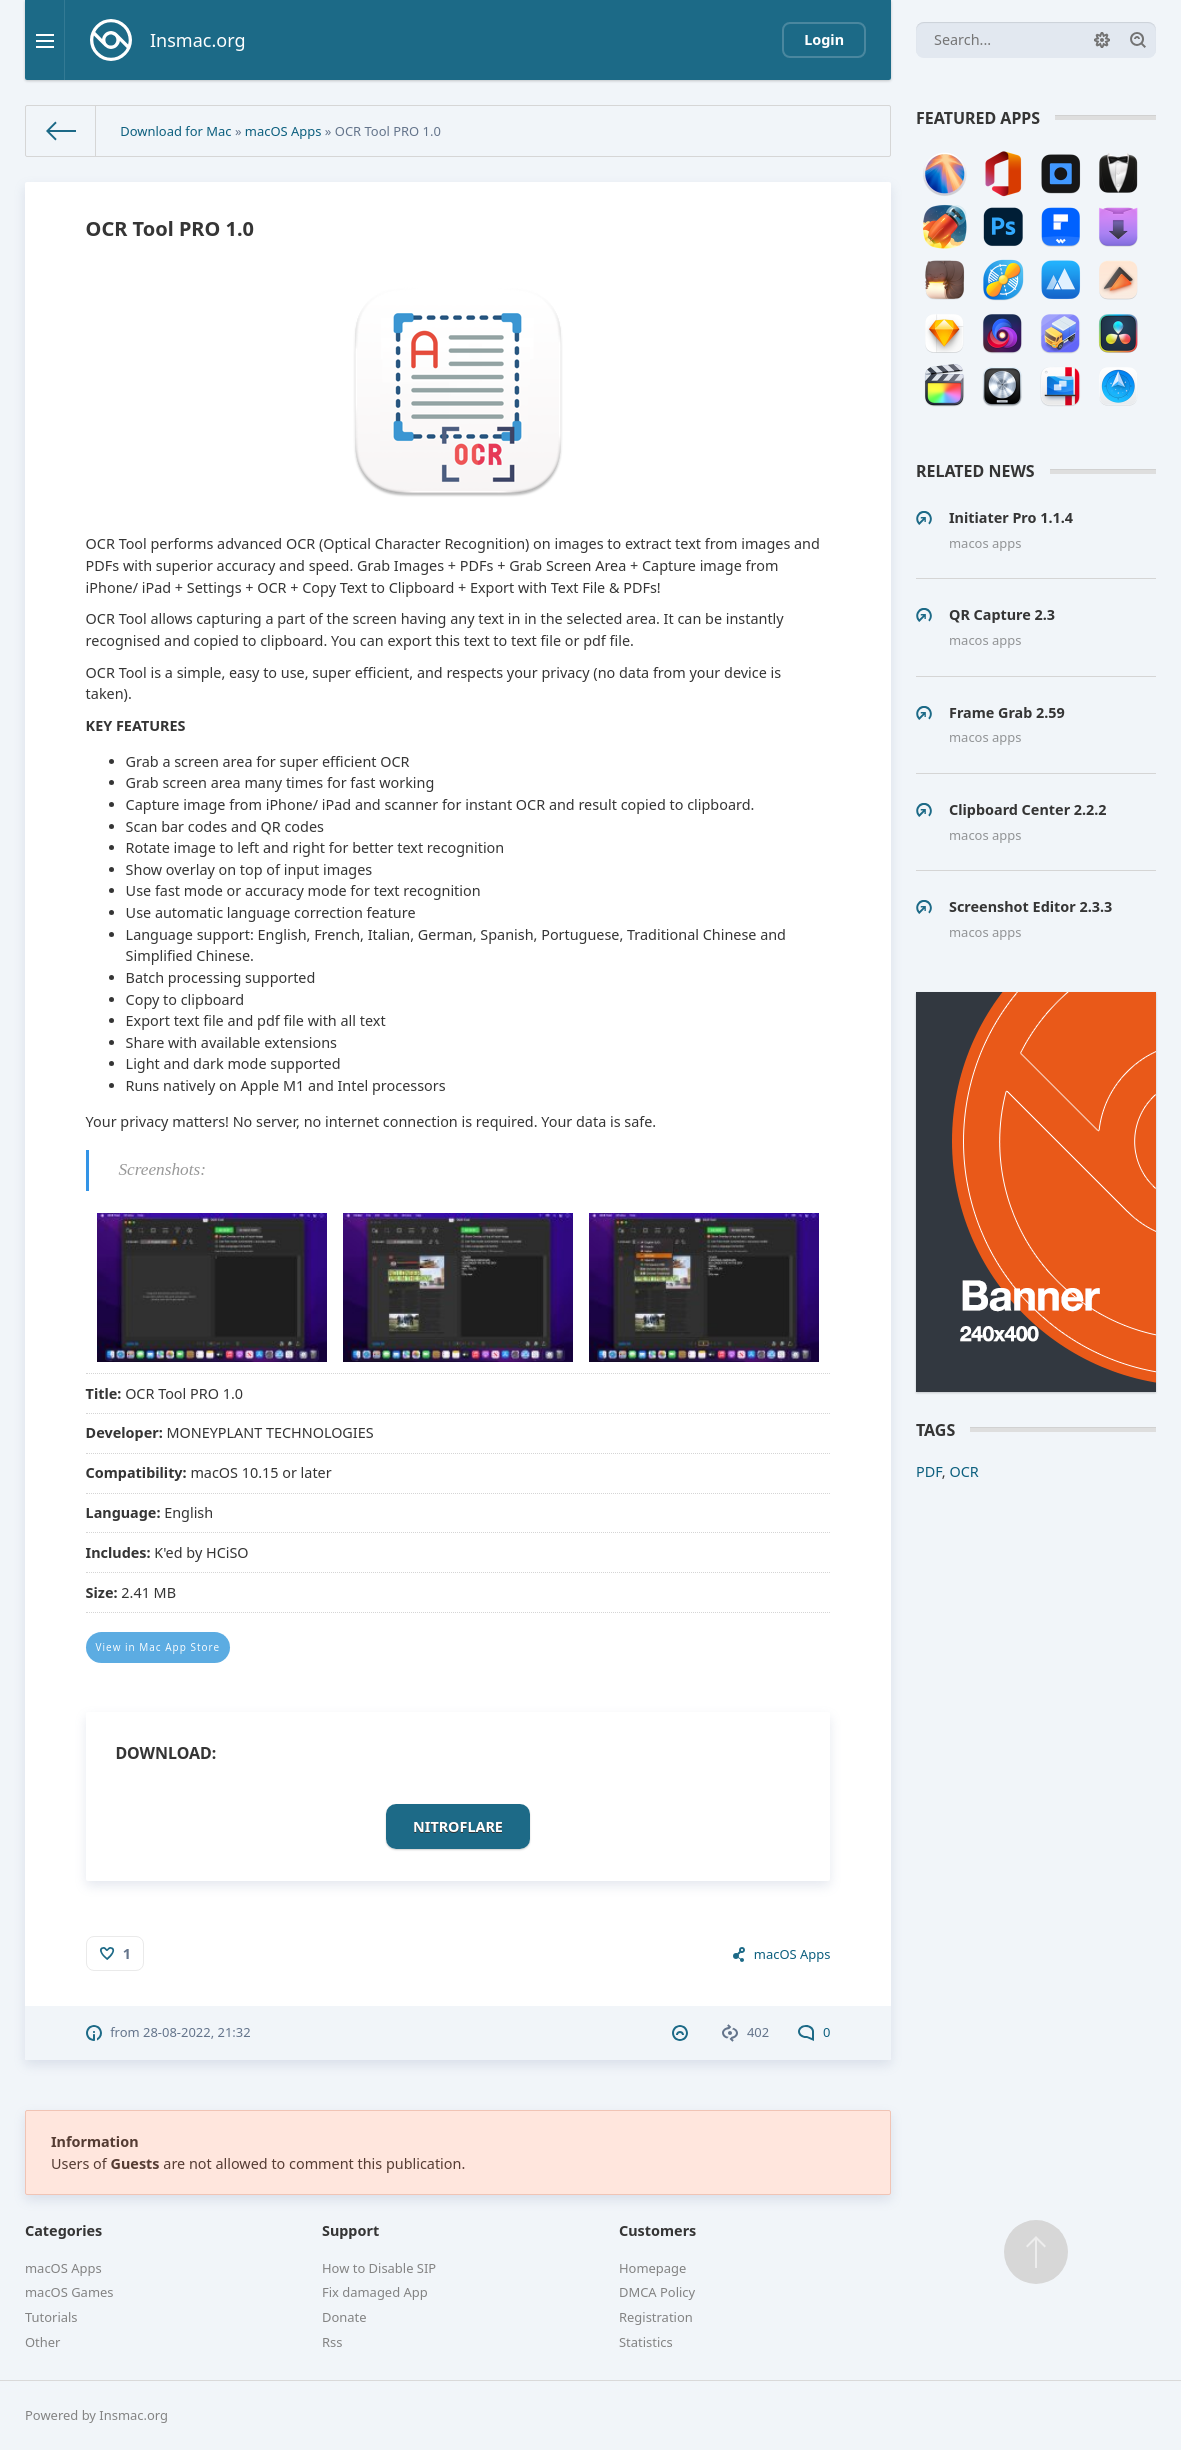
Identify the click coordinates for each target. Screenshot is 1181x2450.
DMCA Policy (657, 2292)
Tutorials (51, 2317)
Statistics (646, 2342)
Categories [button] (63, 2230)
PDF (929, 1471)
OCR (963, 1471)
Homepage (652, 2268)
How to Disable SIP (379, 2268)
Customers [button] (657, 2230)
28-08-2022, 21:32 (197, 2032)
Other (42, 2342)
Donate (344, 2317)
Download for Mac (175, 131)
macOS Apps (283, 131)
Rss (332, 2342)
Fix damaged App (375, 2292)
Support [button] (350, 2230)
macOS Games (69, 2292)
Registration (656, 2317)
